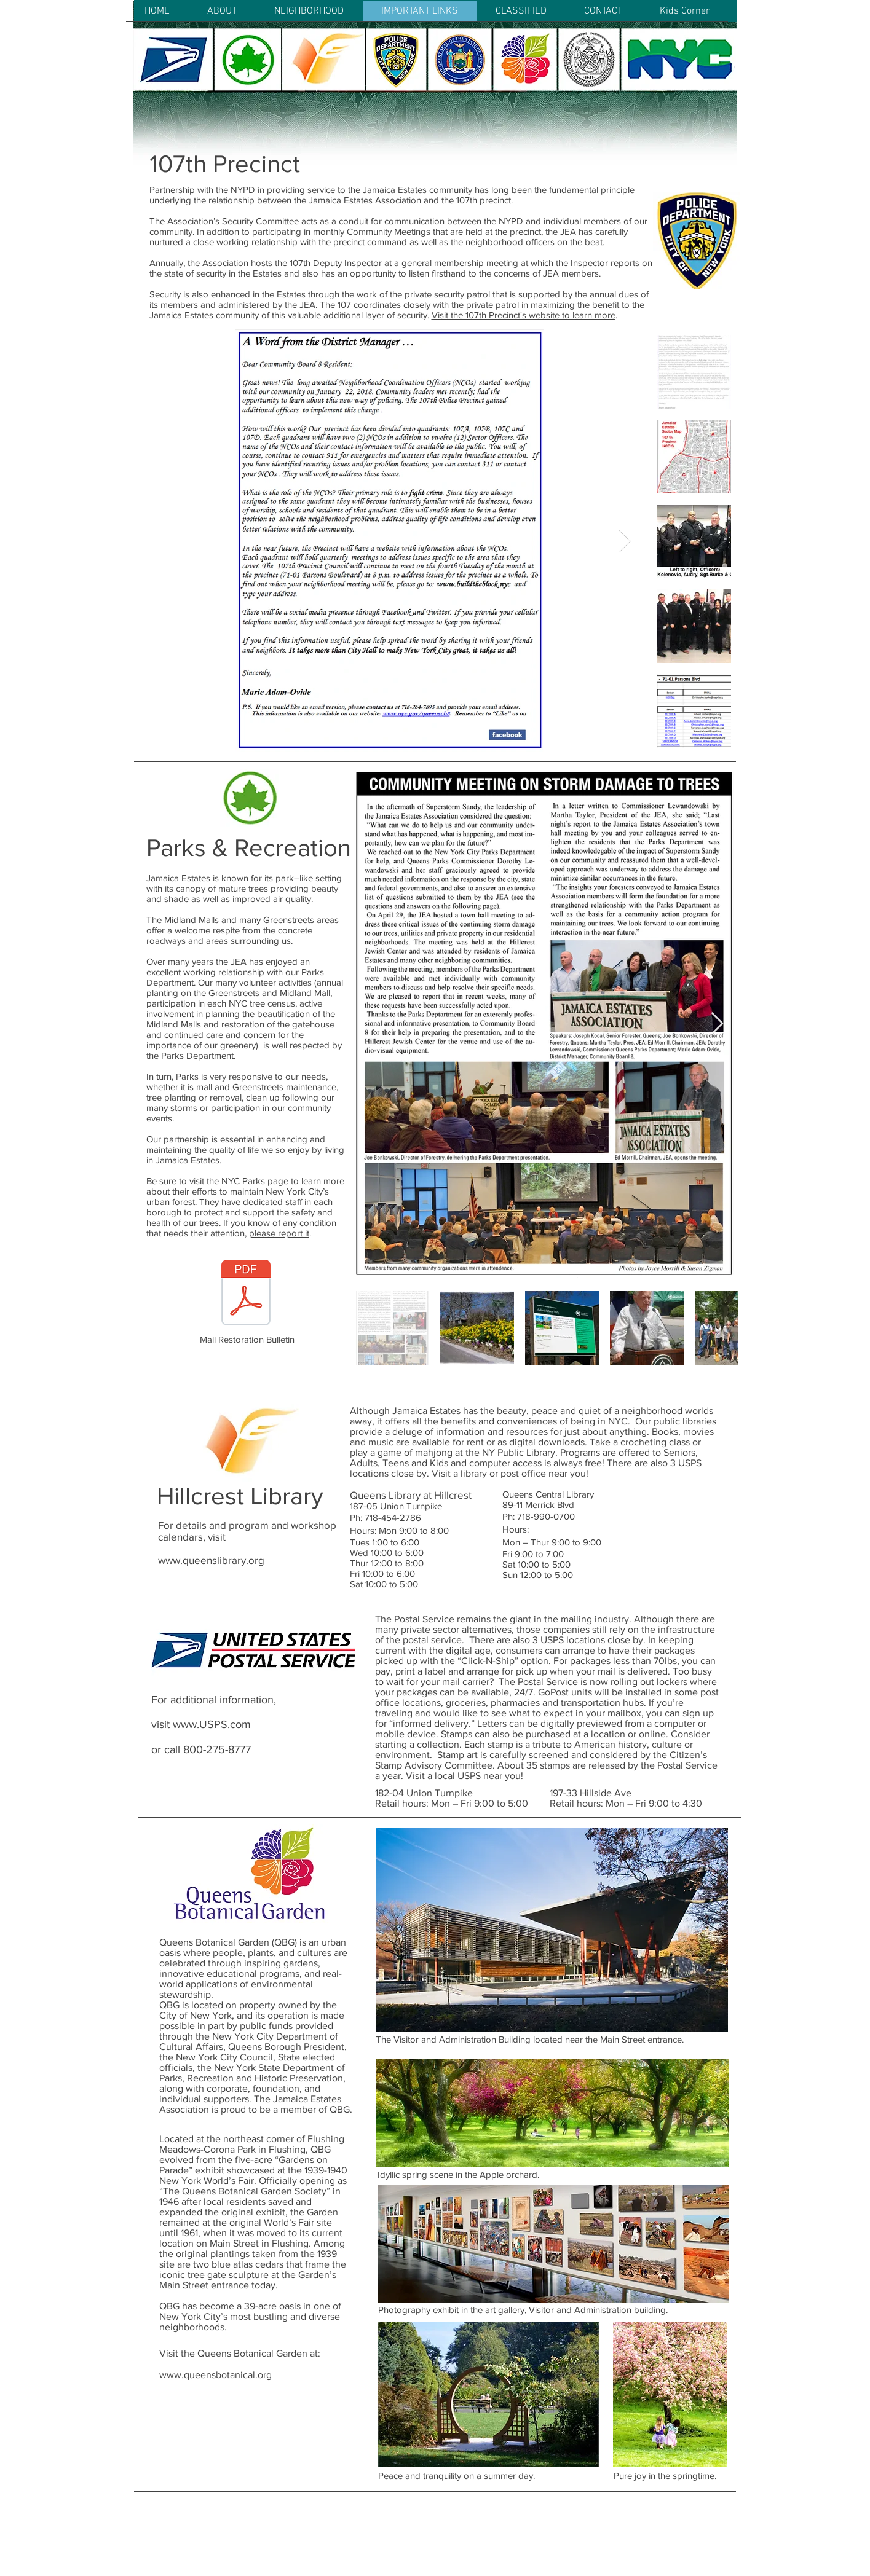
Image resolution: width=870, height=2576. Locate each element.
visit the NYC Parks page (238, 1181)
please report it (279, 1233)
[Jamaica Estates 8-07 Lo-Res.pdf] (246, 1294)
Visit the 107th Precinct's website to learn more (523, 315)
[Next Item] (625, 541)
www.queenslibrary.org (211, 1560)
